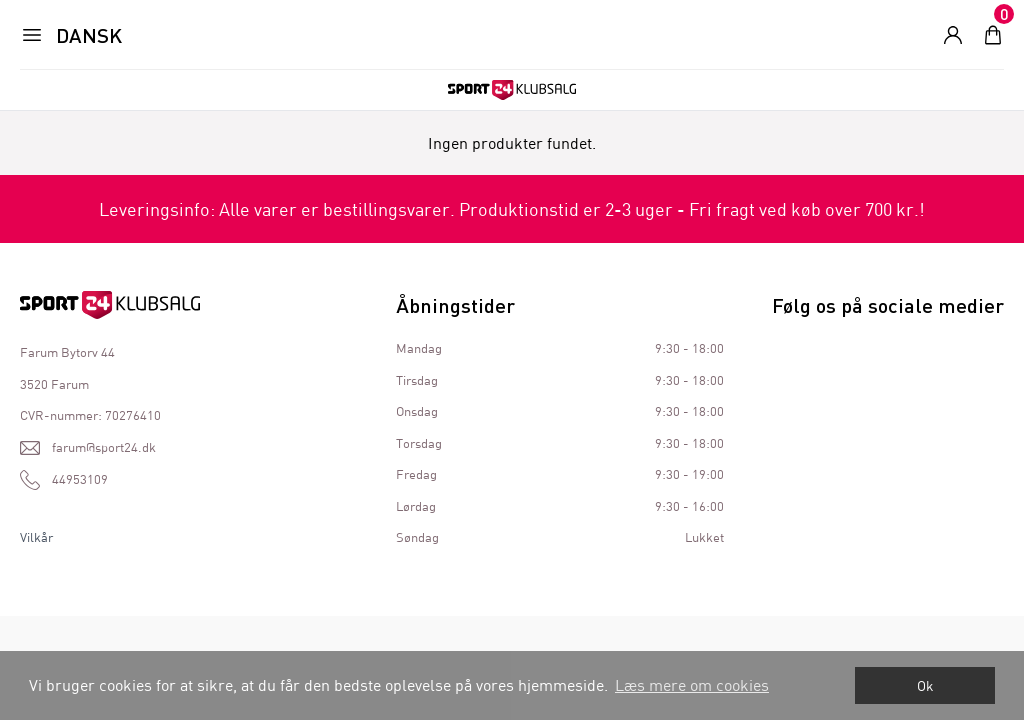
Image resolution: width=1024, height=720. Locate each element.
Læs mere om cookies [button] (692, 684)
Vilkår (36, 537)
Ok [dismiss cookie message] (925, 685)
